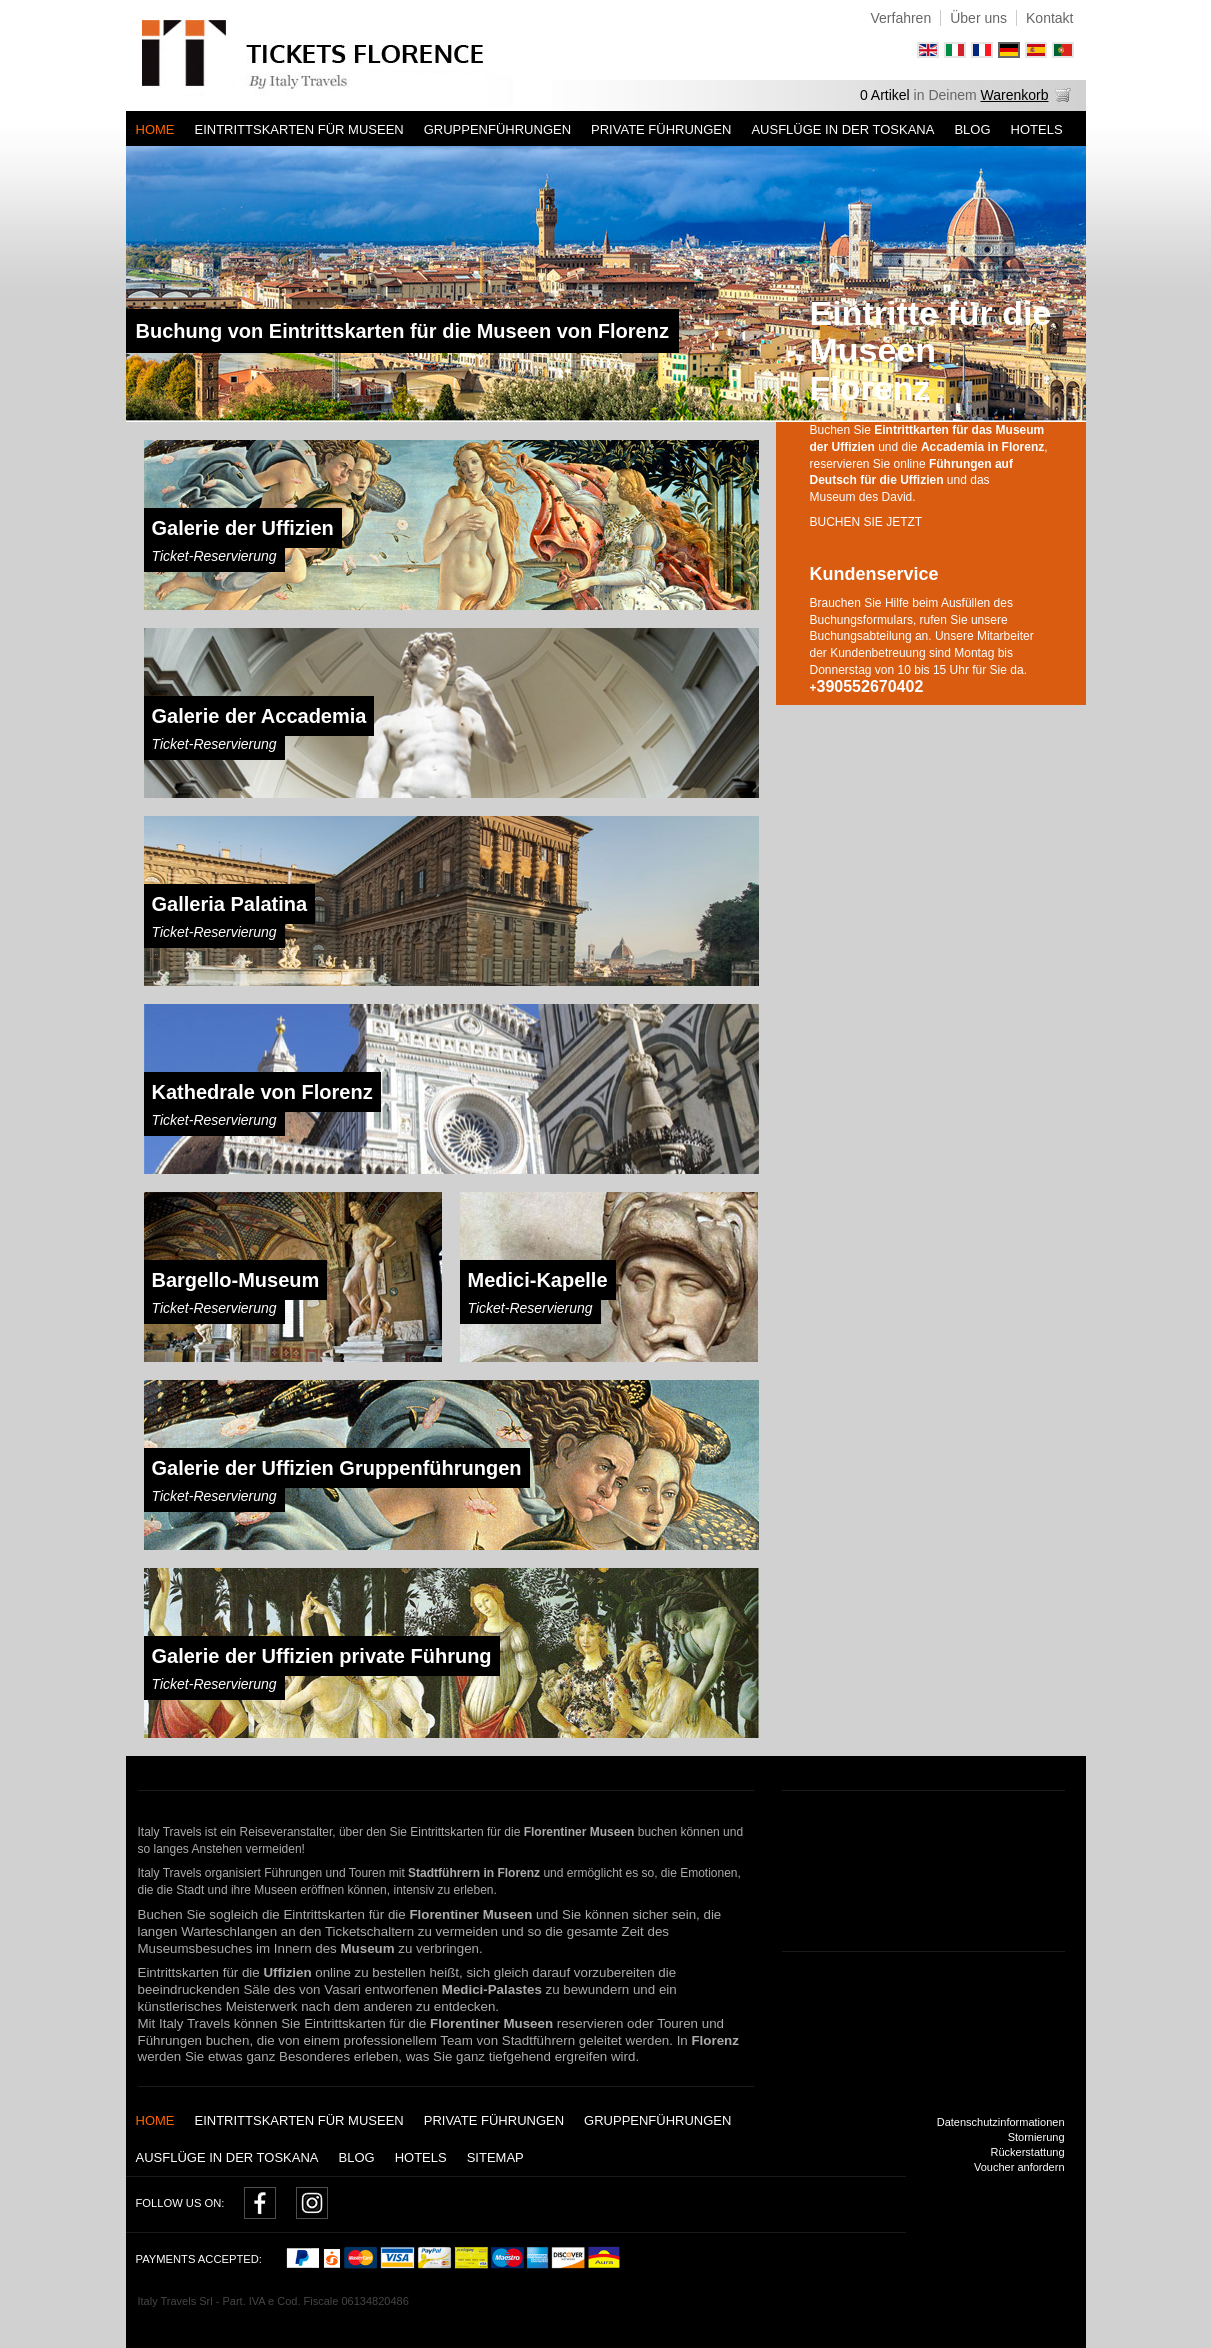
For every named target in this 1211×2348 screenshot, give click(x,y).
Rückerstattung (1028, 2152)
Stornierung (1036, 2137)
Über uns (978, 18)
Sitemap (495, 2157)
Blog (972, 129)
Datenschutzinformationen (1001, 2122)
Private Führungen (661, 129)
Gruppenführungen (497, 129)
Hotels (1037, 129)
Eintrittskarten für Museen (299, 129)
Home (155, 129)
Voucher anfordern (1019, 2167)
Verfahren (900, 18)
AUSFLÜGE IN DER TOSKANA (842, 129)
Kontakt (1049, 18)
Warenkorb (1015, 95)
